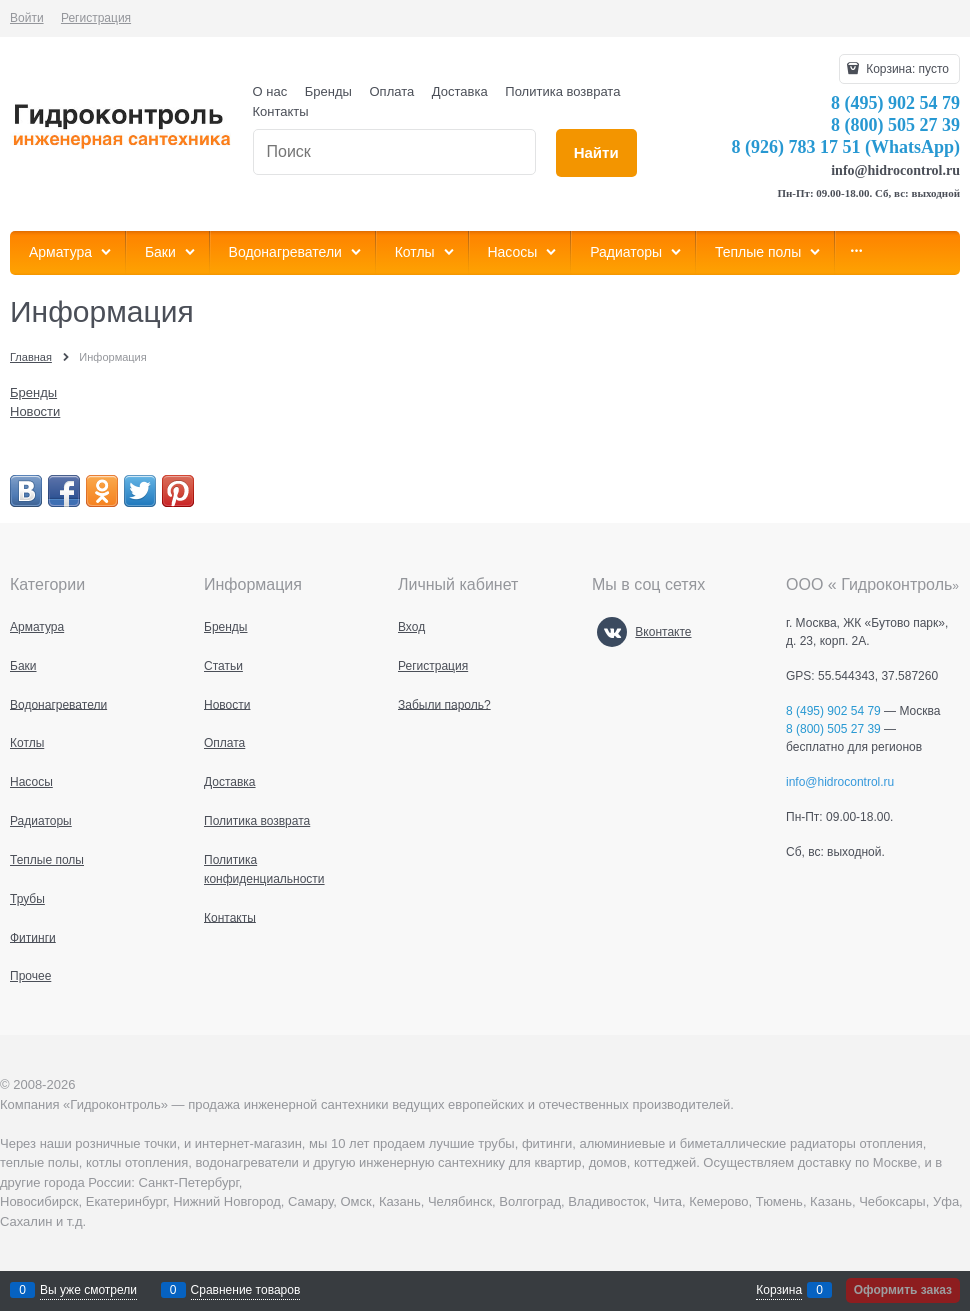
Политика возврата (562, 91)
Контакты (281, 111)
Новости (35, 411)
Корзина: (906, 69)
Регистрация (96, 18)
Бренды (328, 91)
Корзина (779, 1290)
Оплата (392, 91)
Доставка (460, 91)
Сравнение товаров (246, 1290)
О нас (270, 91)
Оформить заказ (903, 1290)
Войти (27, 18)
